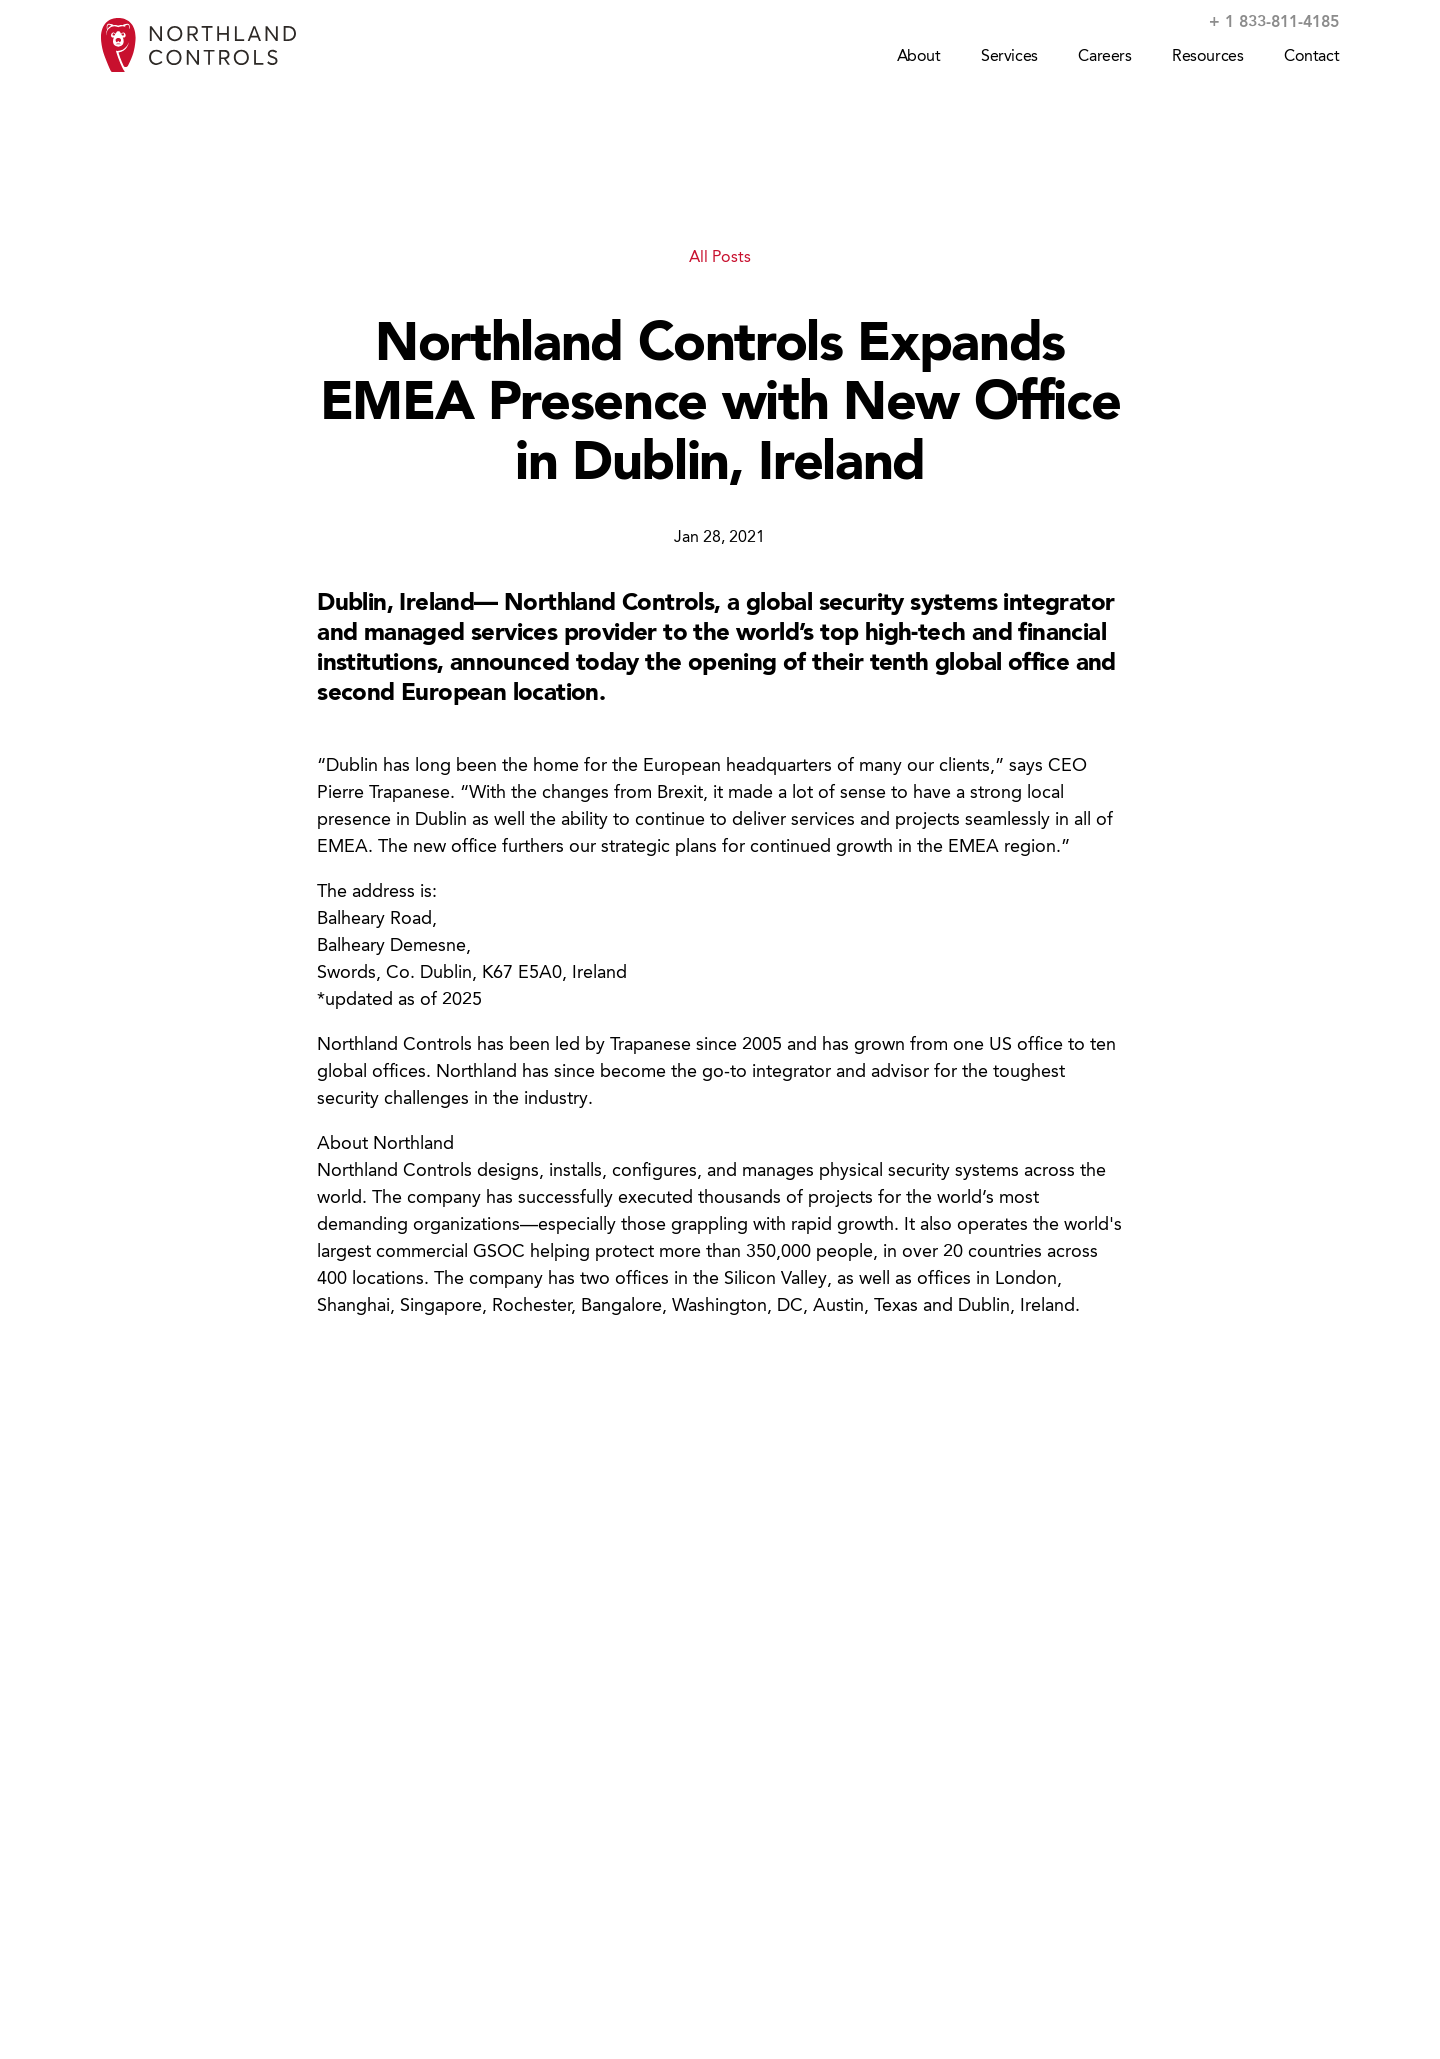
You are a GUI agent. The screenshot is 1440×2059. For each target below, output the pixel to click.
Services (1009, 57)
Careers (1104, 57)
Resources (1207, 57)
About (919, 57)
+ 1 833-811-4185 (1274, 23)
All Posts (720, 258)
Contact (1311, 57)
